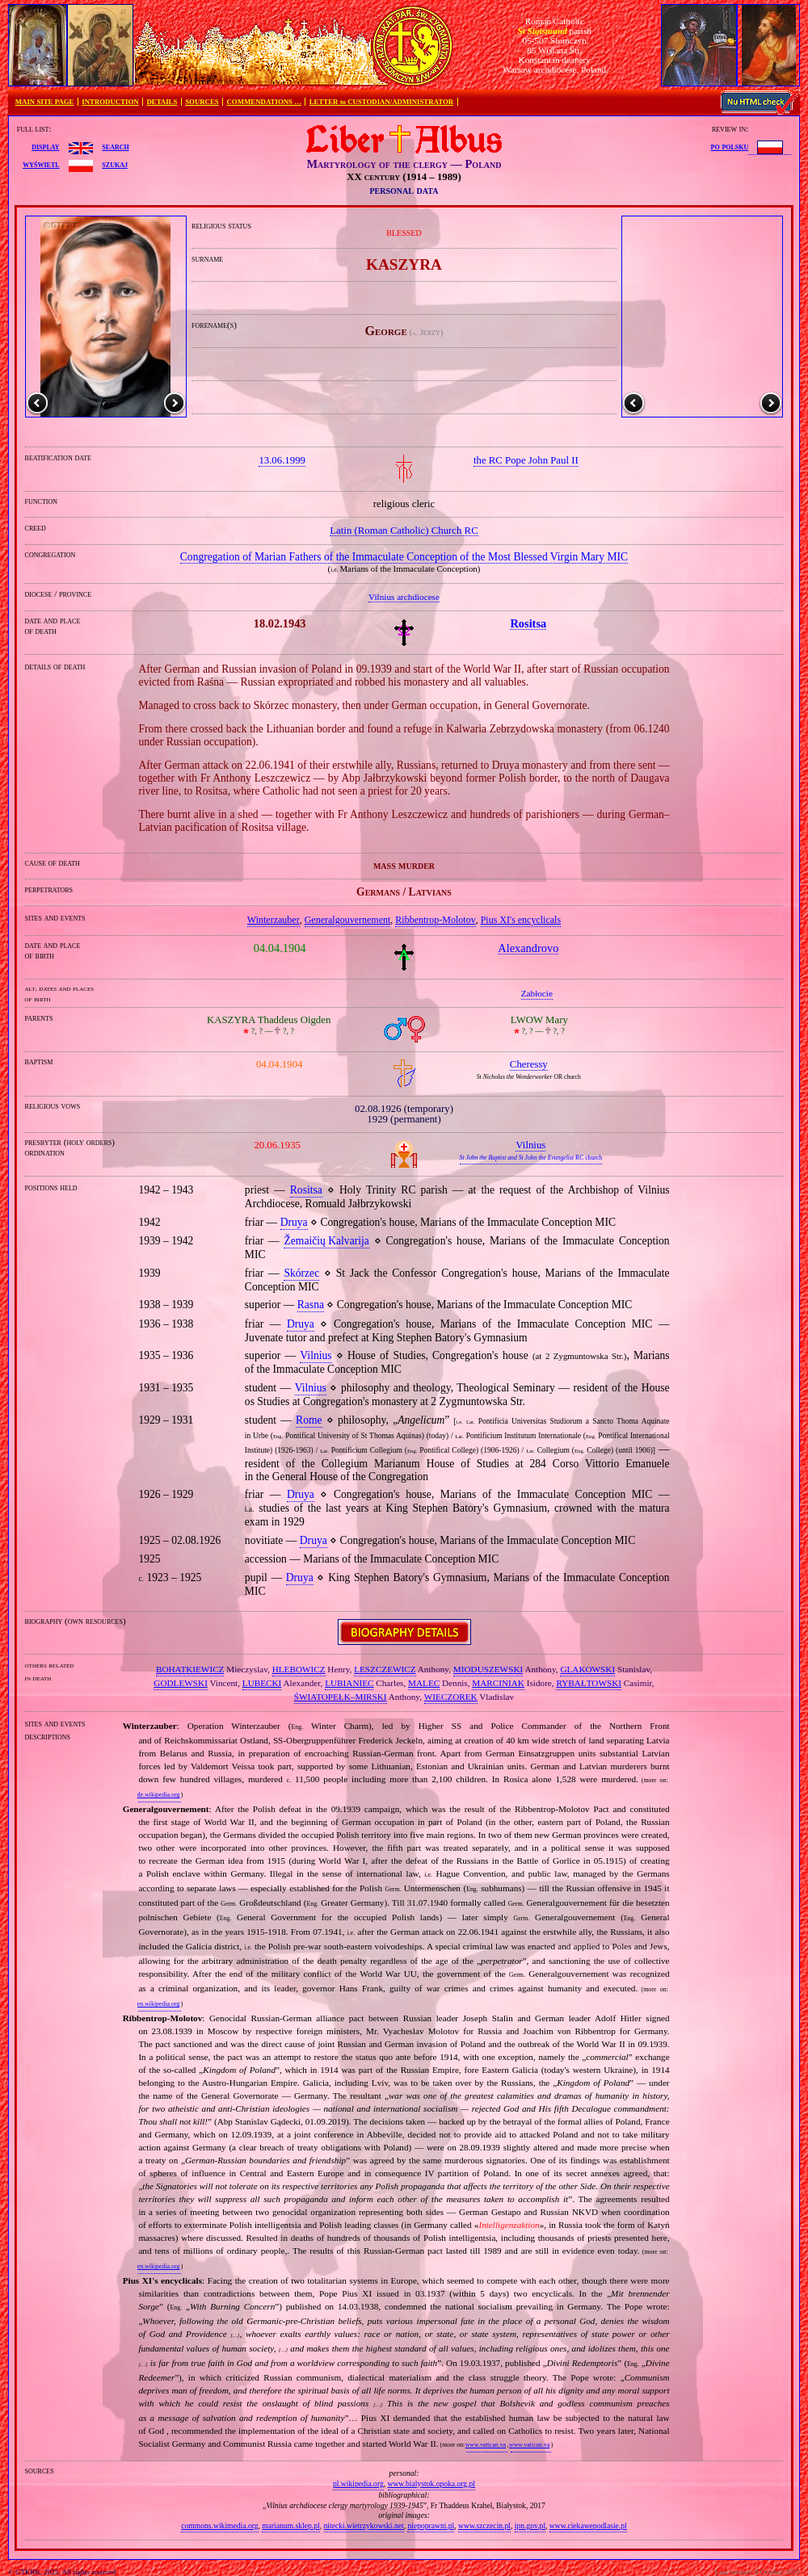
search (115, 146)
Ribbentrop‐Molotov (435, 919)
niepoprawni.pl (430, 2525)
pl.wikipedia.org (358, 2483)
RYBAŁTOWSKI (588, 1683)
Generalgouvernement (348, 919)
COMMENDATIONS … (264, 102)
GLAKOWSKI (587, 1669)
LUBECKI (261, 1683)
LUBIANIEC (349, 1683)
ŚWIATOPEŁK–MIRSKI (340, 1696)
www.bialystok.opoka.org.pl (431, 2483)
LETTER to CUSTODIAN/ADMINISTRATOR (381, 102)
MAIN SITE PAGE (44, 102)
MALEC (424, 1683)
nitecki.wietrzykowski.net (364, 2525)
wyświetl (41, 164)
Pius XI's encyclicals (521, 919)
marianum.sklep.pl (290, 2525)
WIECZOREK (451, 1696)
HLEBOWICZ (299, 1669)
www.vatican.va (485, 2444)
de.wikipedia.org (158, 1794)
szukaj (115, 164)
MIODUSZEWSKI (488, 1669)
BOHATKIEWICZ (190, 1669)
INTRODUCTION (110, 102)
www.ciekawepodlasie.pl (588, 2525)
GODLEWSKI (181, 1683)
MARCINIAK (498, 1683)
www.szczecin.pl (484, 2525)
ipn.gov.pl (530, 2525)
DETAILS (161, 102)
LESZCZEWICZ (384, 1669)
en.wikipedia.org (158, 2004)
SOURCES (202, 102)
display (45, 146)
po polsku (730, 146)
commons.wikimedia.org (219, 2525)
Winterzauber (273, 919)
